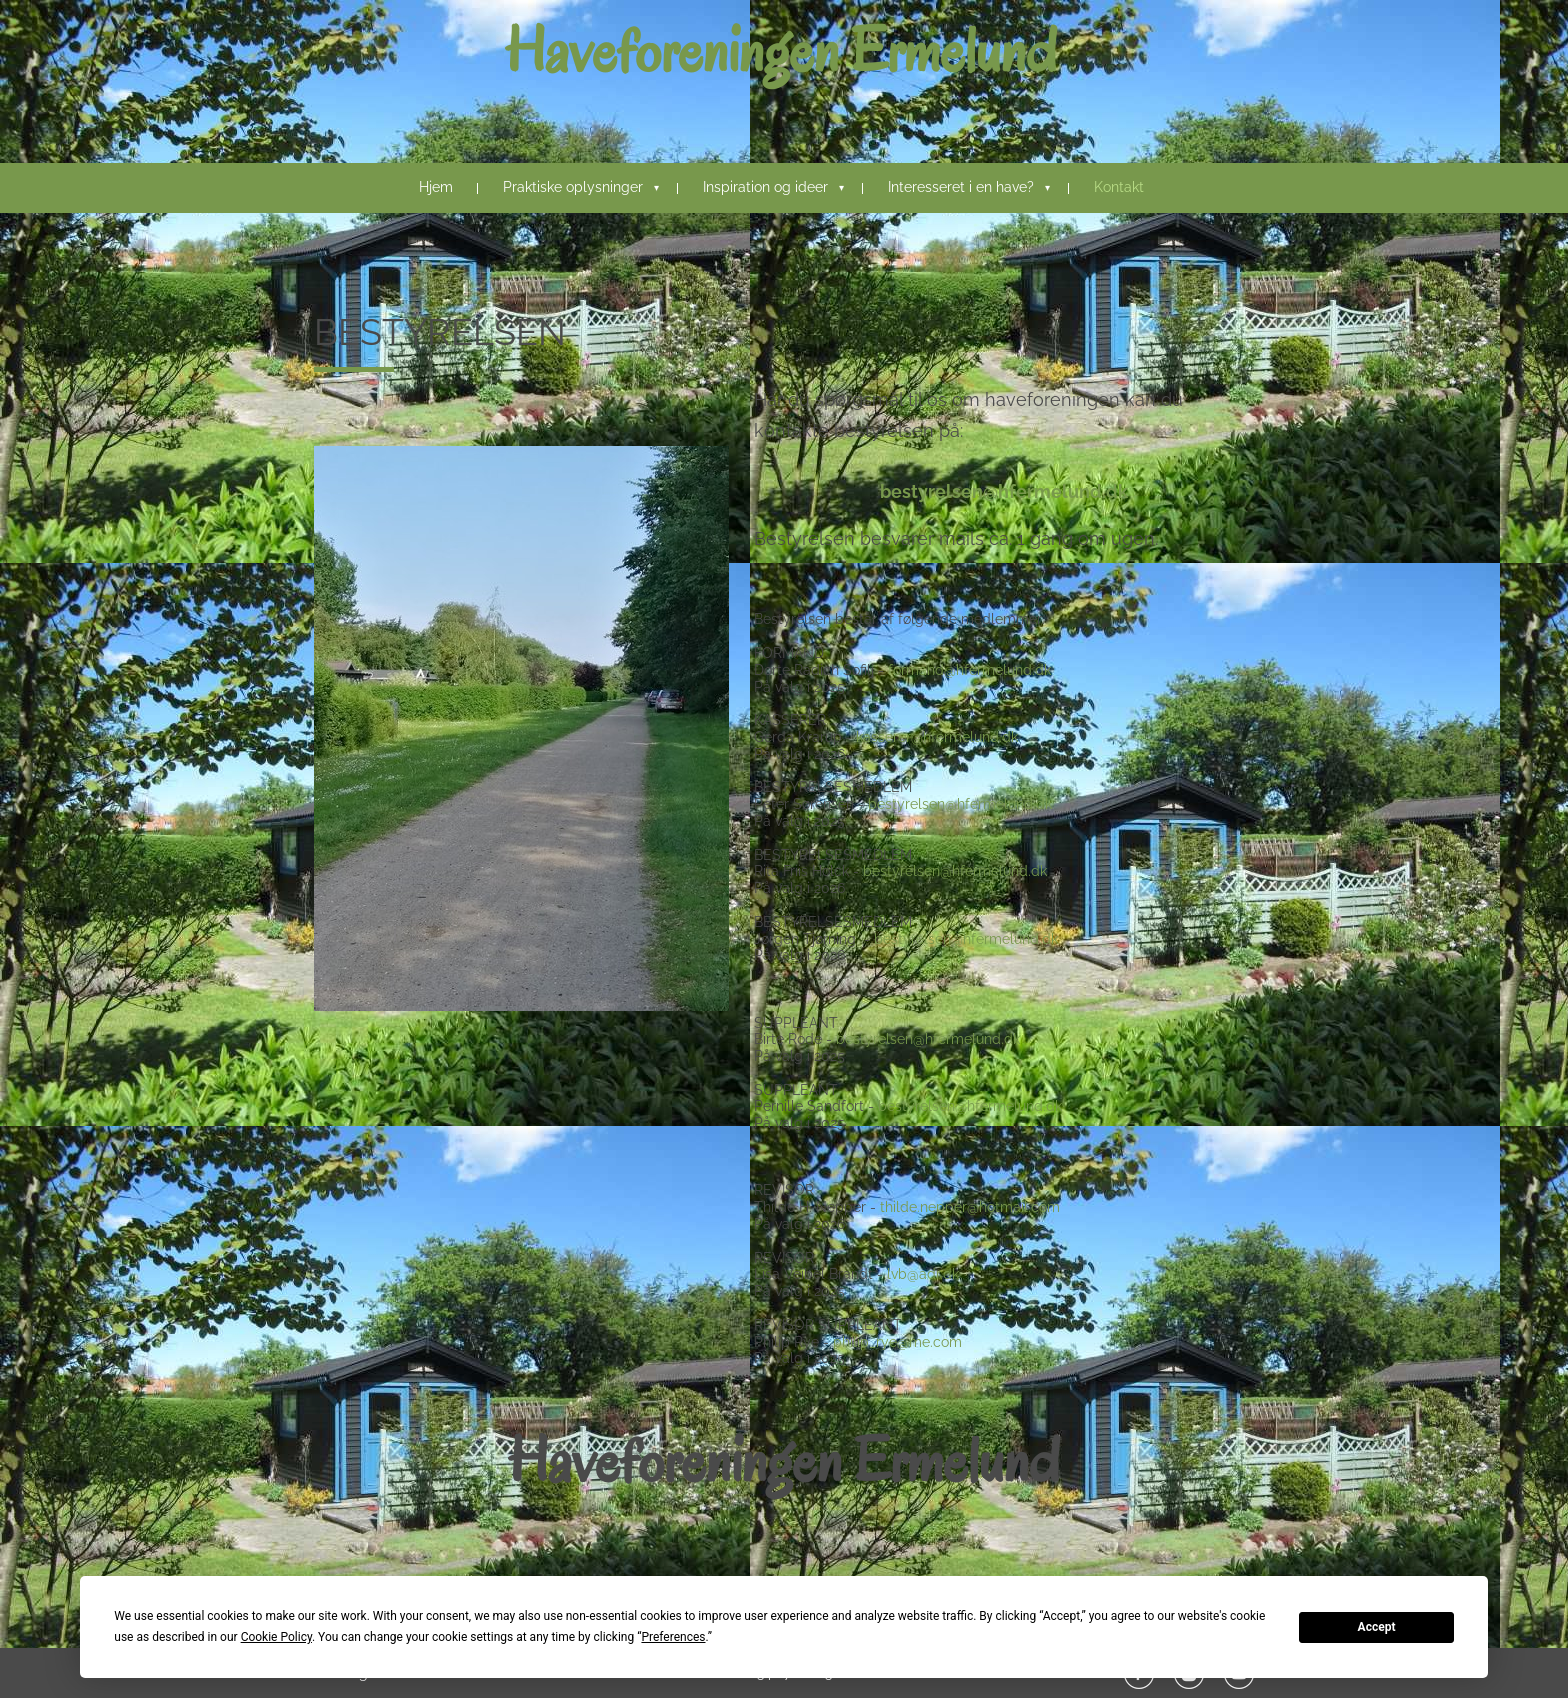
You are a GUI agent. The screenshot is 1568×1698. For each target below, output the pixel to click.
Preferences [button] (673, 1637)
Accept (1377, 1627)
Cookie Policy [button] (276, 1637)
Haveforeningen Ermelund (781, 50)
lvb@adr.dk (923, 1274)
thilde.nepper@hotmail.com (970, 1207)
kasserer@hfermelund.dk (937, 737)
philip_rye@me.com (897, 1342)
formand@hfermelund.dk (969, 670)
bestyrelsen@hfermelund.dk (1004, 491)
